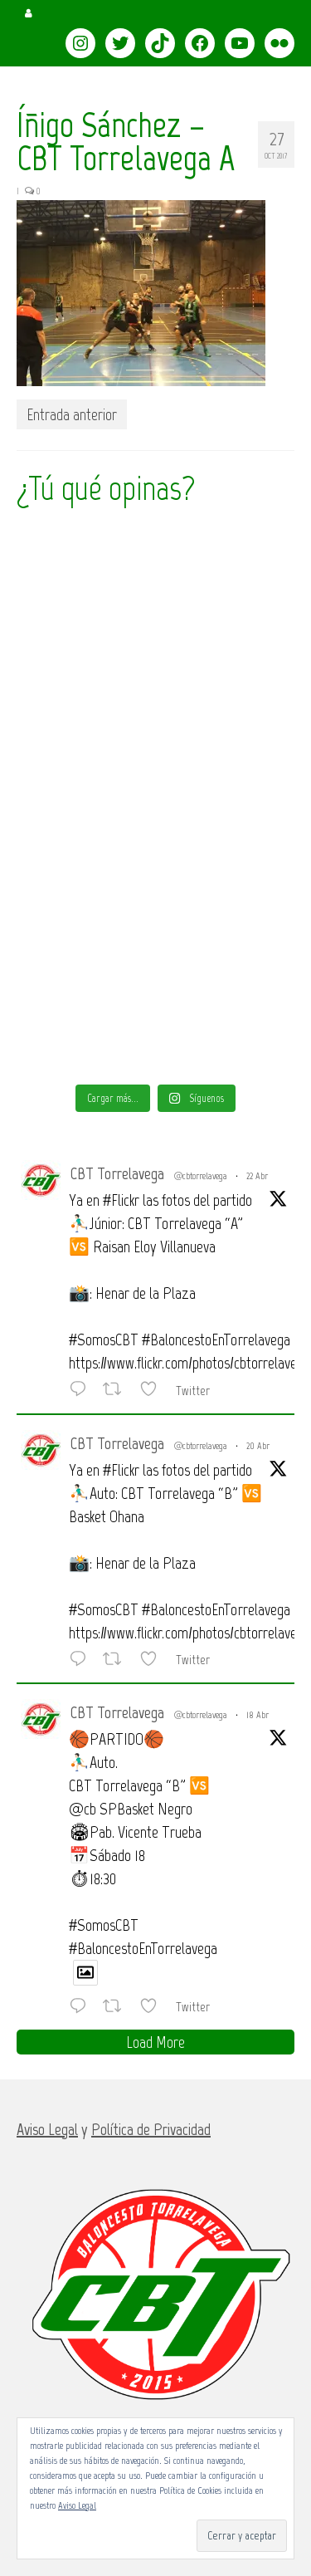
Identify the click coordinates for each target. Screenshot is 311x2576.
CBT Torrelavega (117, 1173)
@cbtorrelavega (200, 1176)
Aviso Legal (77, 2505)
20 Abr (258, 1446)
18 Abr (257, 1715)
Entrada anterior (72, 414)
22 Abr (257, 1176)
